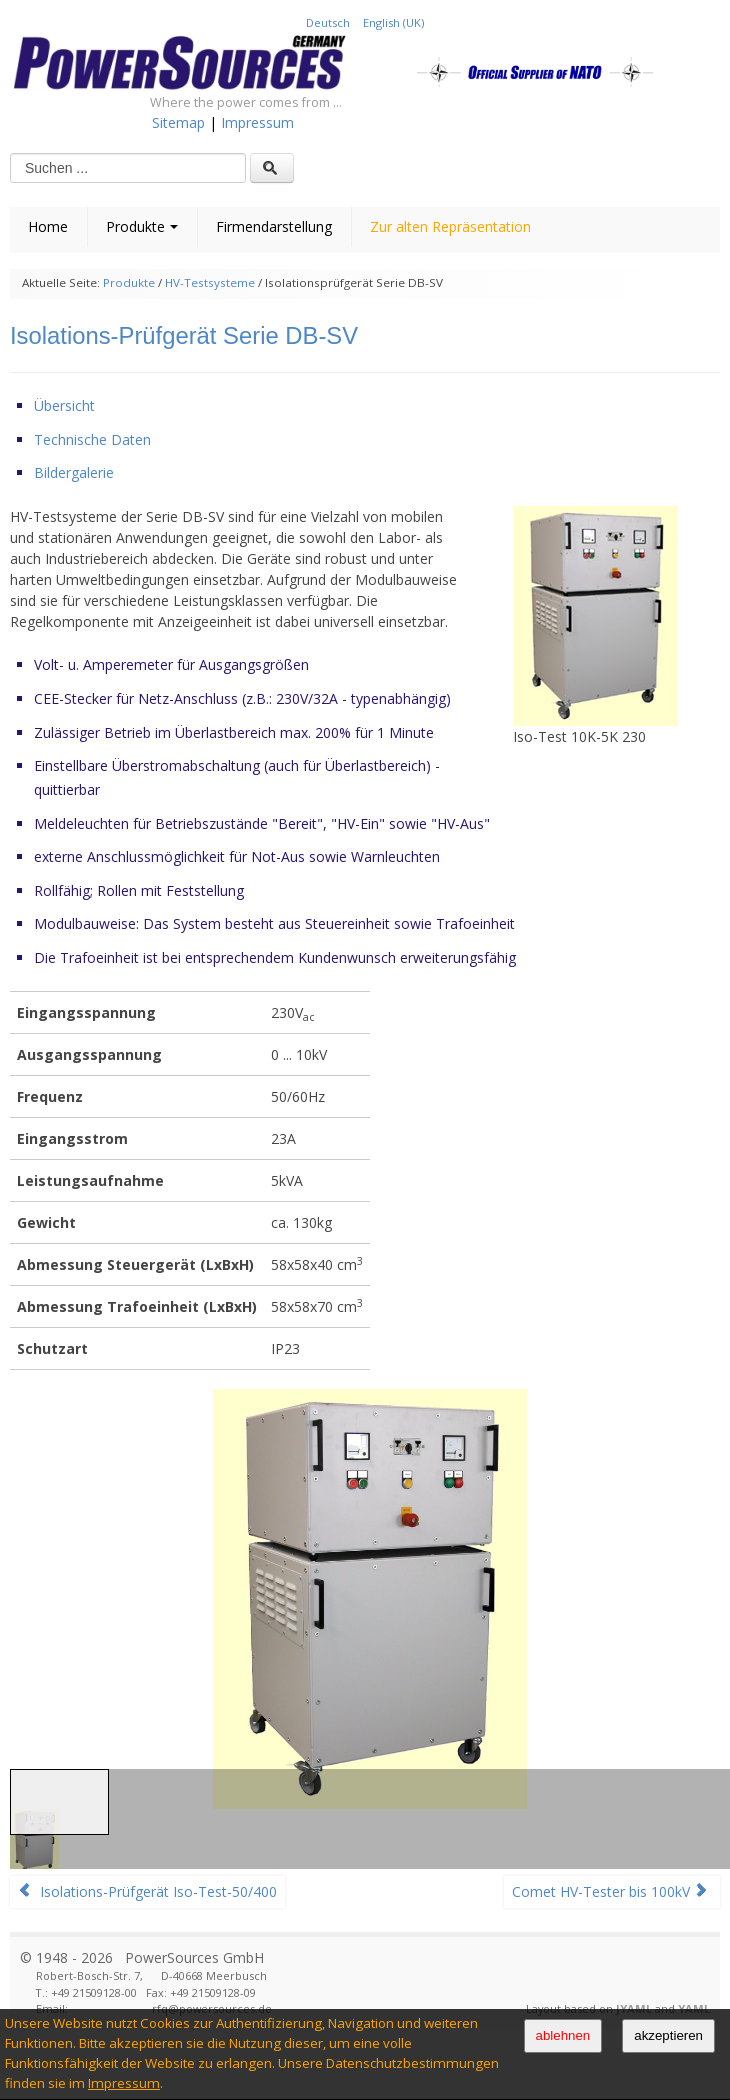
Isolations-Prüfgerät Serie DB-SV (184, 335)
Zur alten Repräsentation (450, 226)
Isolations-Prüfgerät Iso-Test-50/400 (147, 1891)
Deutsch (329, 22)
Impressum (124, 2083)
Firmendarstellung (274, 226)
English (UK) (393, 22)
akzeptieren (668, 2035)
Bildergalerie (74, 472)
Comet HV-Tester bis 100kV (610, 1891)
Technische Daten (92, 439)
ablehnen (563, 2035)
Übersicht (64, 405)
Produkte (142, 226)
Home (48, 226)
